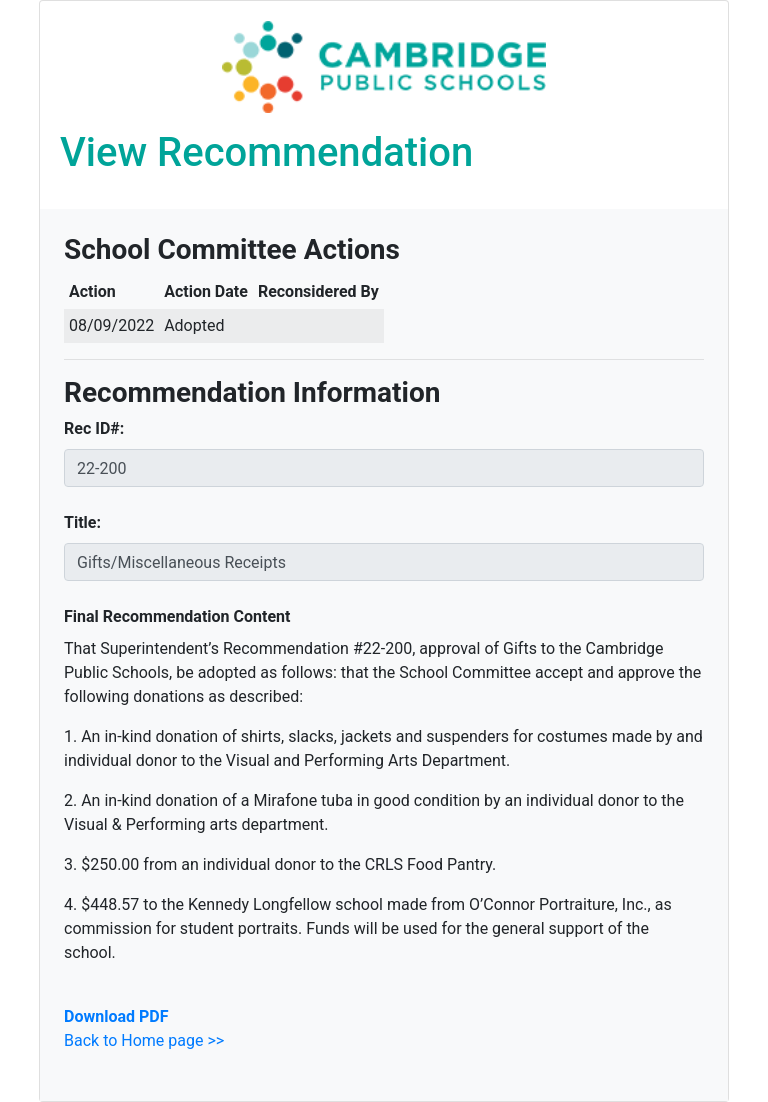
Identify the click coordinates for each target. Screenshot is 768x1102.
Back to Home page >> (144, 1040)
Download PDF (116, 1016)
